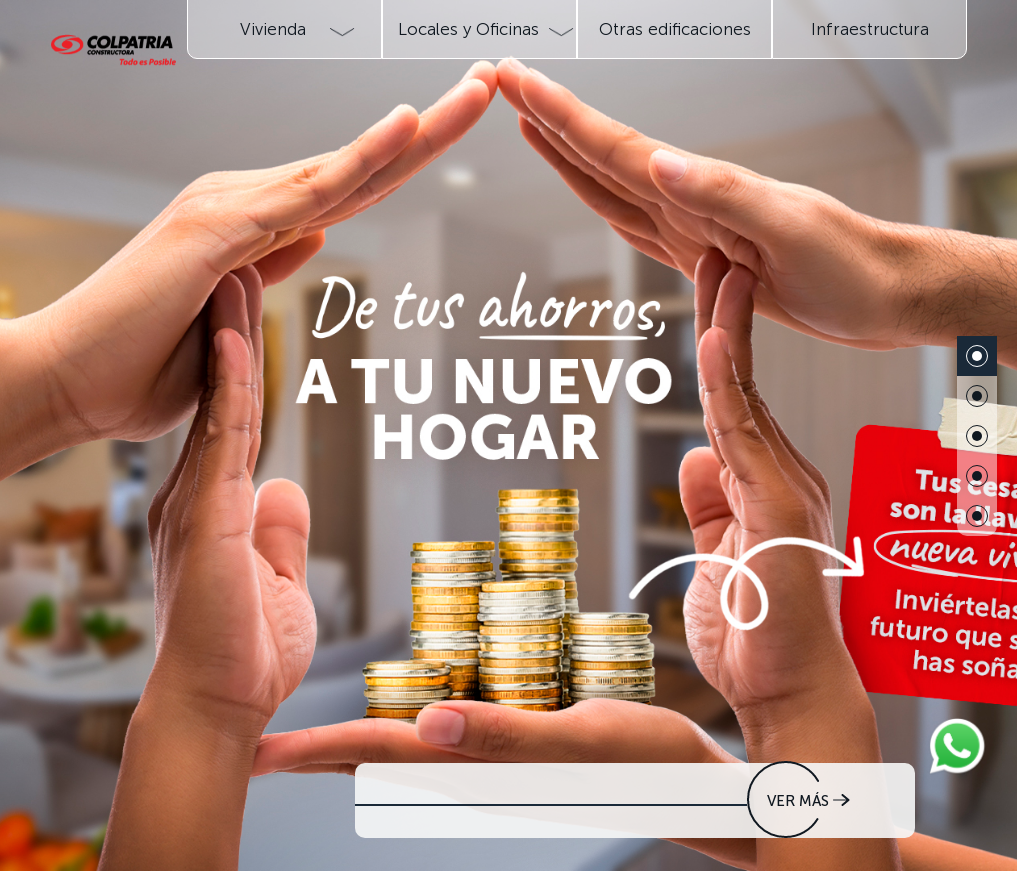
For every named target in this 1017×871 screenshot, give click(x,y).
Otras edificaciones (675, 29)
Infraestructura (870, 29)
